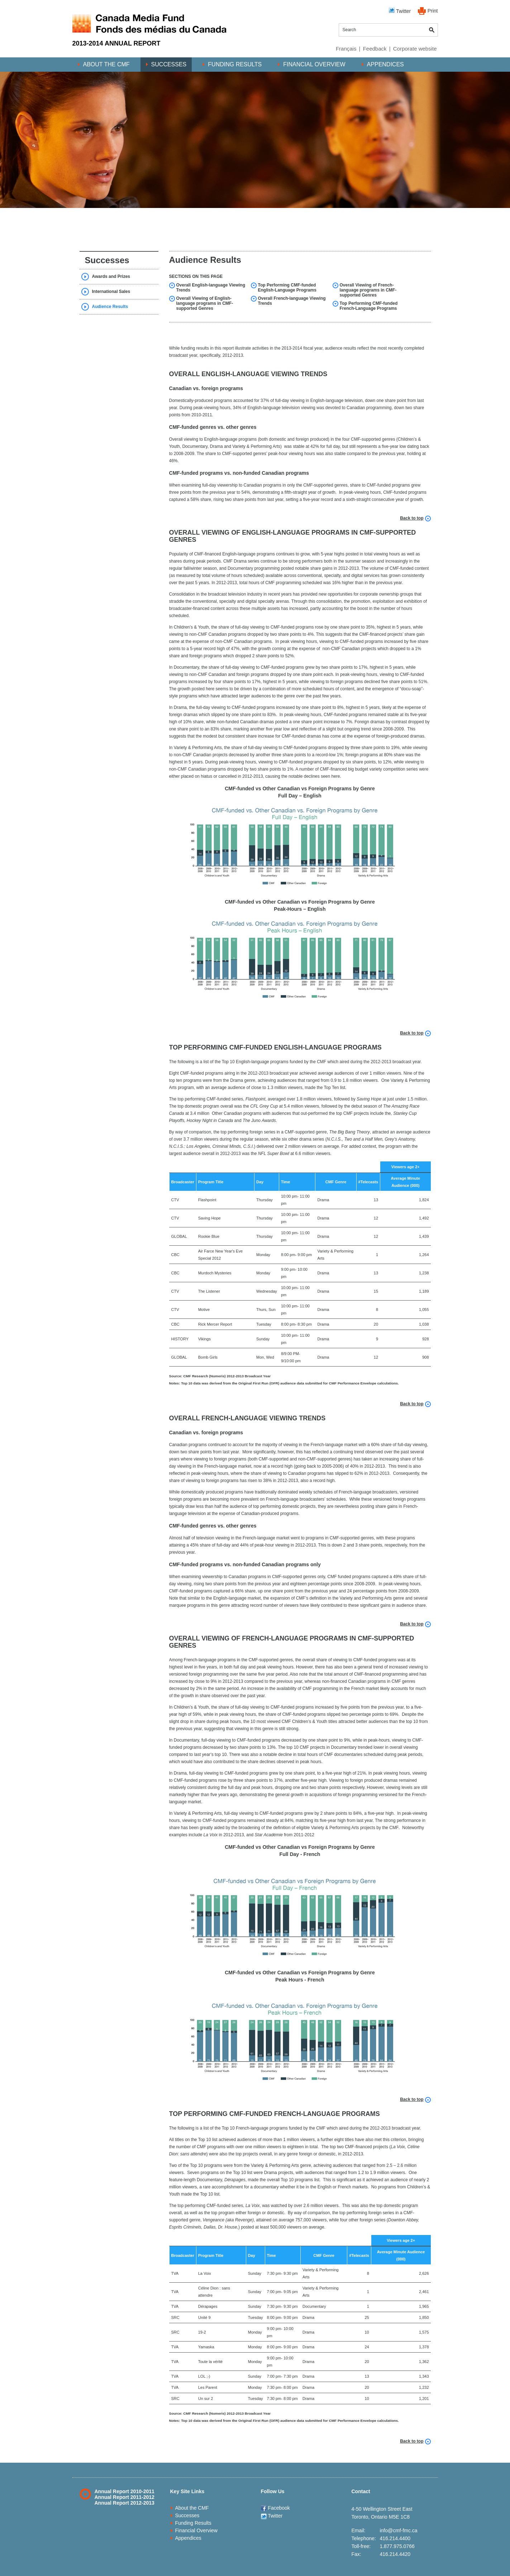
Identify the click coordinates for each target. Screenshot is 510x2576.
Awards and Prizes (111, 276)
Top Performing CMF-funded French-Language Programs (369, 306)
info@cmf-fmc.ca (398, 2530)
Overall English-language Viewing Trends (211, 288)
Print (433, 11)
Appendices (385, 64)
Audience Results (110, 306)
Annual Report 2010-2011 (124, 2491)
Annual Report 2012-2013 (124, 2503)
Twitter (400, 10)
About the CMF (106, 64)
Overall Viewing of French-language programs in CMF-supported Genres (368, 290)
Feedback (375, 49)
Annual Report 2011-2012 (124, 2497)
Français (346, 49)
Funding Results (235, 64)
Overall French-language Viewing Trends (292, 301)
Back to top (411, 518)
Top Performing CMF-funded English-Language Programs (287, 288)
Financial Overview (314, 64)
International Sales (111, 291)
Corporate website (415, 49)
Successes (169, 64)
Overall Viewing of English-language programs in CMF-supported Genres (204, 303)
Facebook (275, 2508)
